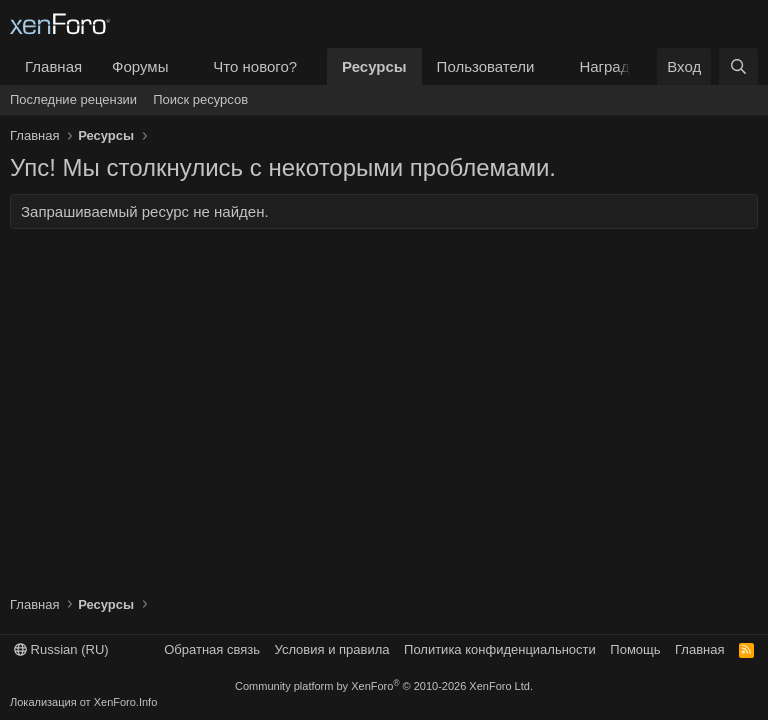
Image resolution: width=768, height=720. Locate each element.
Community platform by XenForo (384, 686)
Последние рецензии (73, 99)
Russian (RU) (61, 649)
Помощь (635, 649)
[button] (184, 66)
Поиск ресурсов (200, 99)
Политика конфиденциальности (500, 649)
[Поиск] (738, 66)
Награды (609, 66)
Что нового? (255, 66)
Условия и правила (332, 649)
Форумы (140, 66)
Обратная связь (212, 649)
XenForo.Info (126, 702)
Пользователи (486, 66)
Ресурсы (374, 66)
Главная (53, 66)
